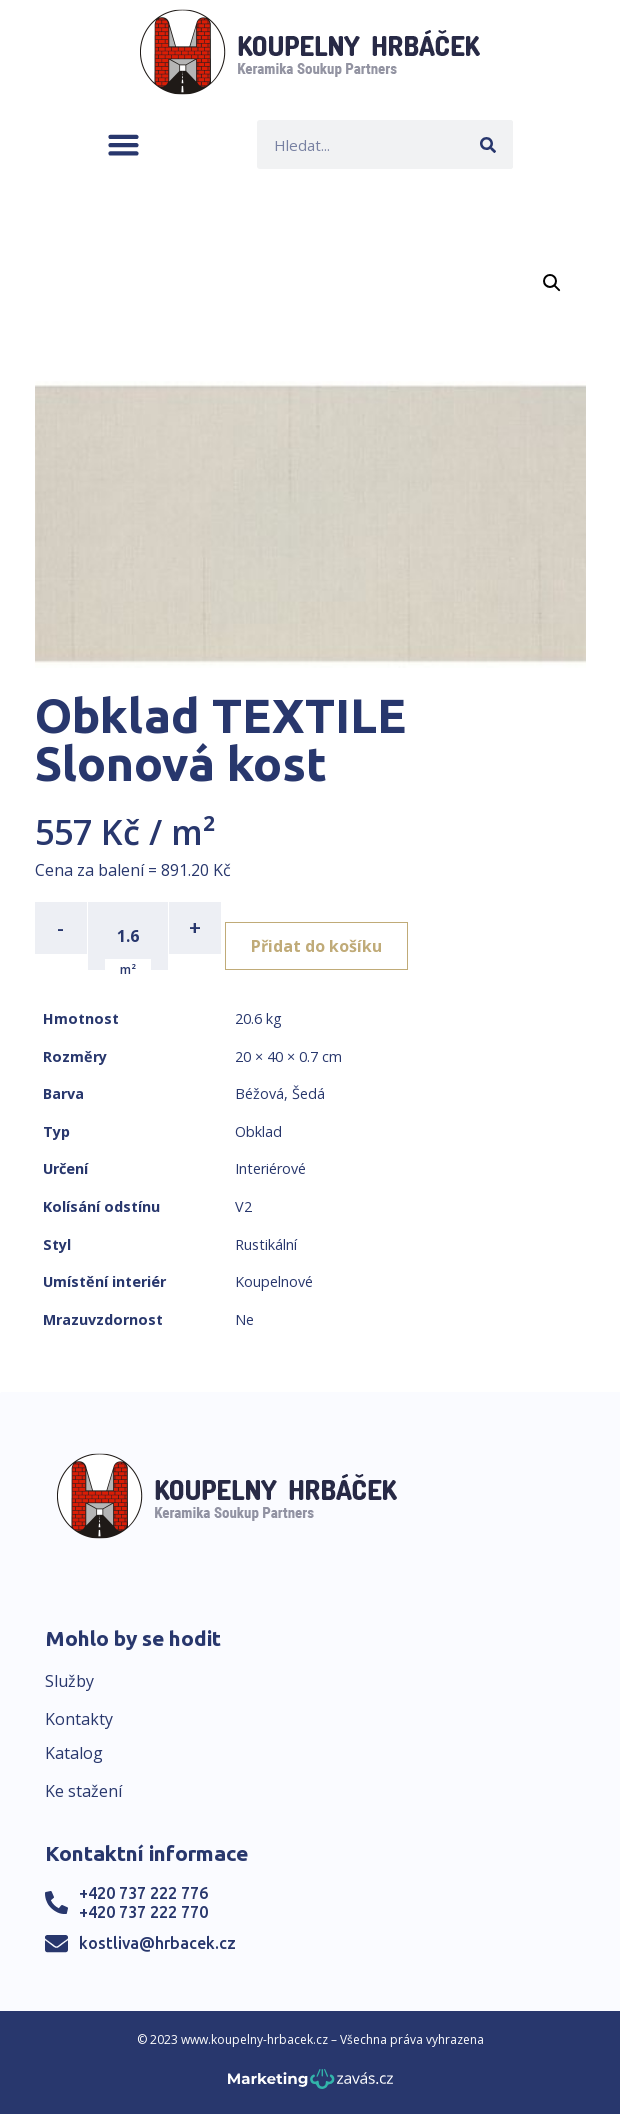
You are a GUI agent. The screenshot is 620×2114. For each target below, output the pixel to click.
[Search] (488, 144)
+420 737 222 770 (143, 1912)
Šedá (308, 1093)
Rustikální (266, 1244)
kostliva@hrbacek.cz (157, 1943)
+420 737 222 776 (143, 1893)
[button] (123, 144)
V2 (243, 1206)
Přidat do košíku (316, 946)
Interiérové (270, 1168)
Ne (244, 1319)
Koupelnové (274, 1281)
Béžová (259, 1093)
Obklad (258, 1131)
